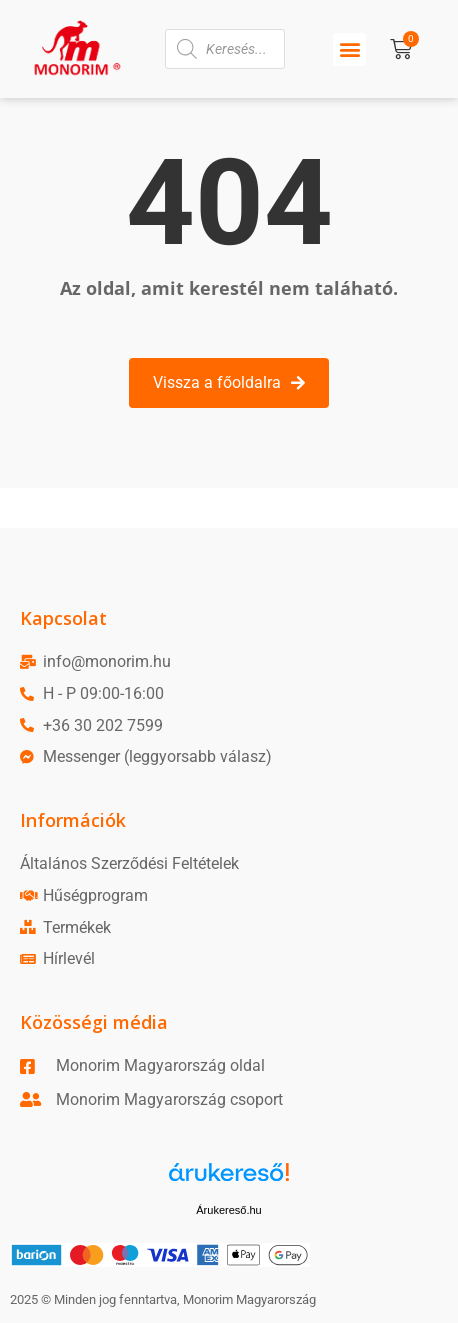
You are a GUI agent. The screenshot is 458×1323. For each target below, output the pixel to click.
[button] (349, 49)
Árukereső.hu (228, 1210)
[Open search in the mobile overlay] (225, 49)
